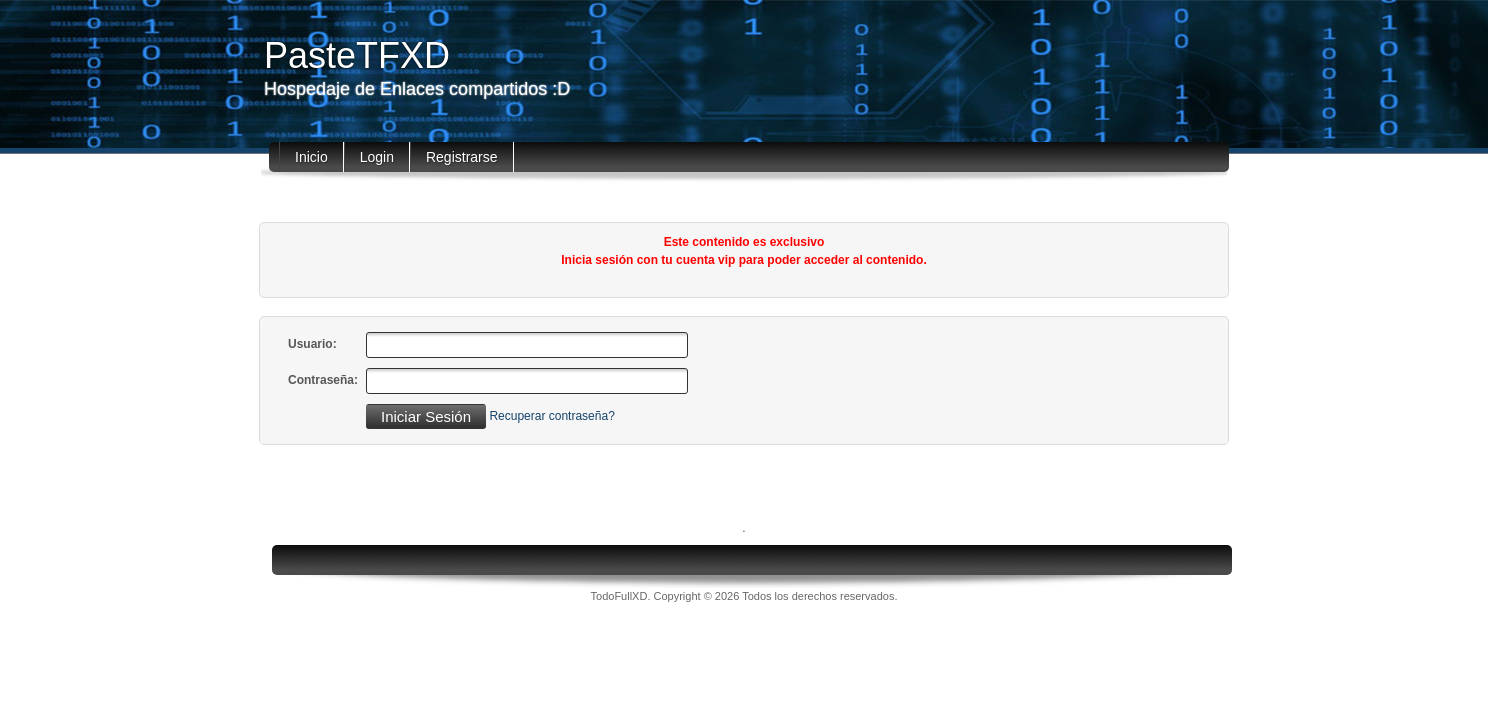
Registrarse (462, 157)
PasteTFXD (357, 55)
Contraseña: (323, 380)
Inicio (311, 157)
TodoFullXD (619, 596)
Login (377, 157)
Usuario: (312, 344)
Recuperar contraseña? (551, 416)
